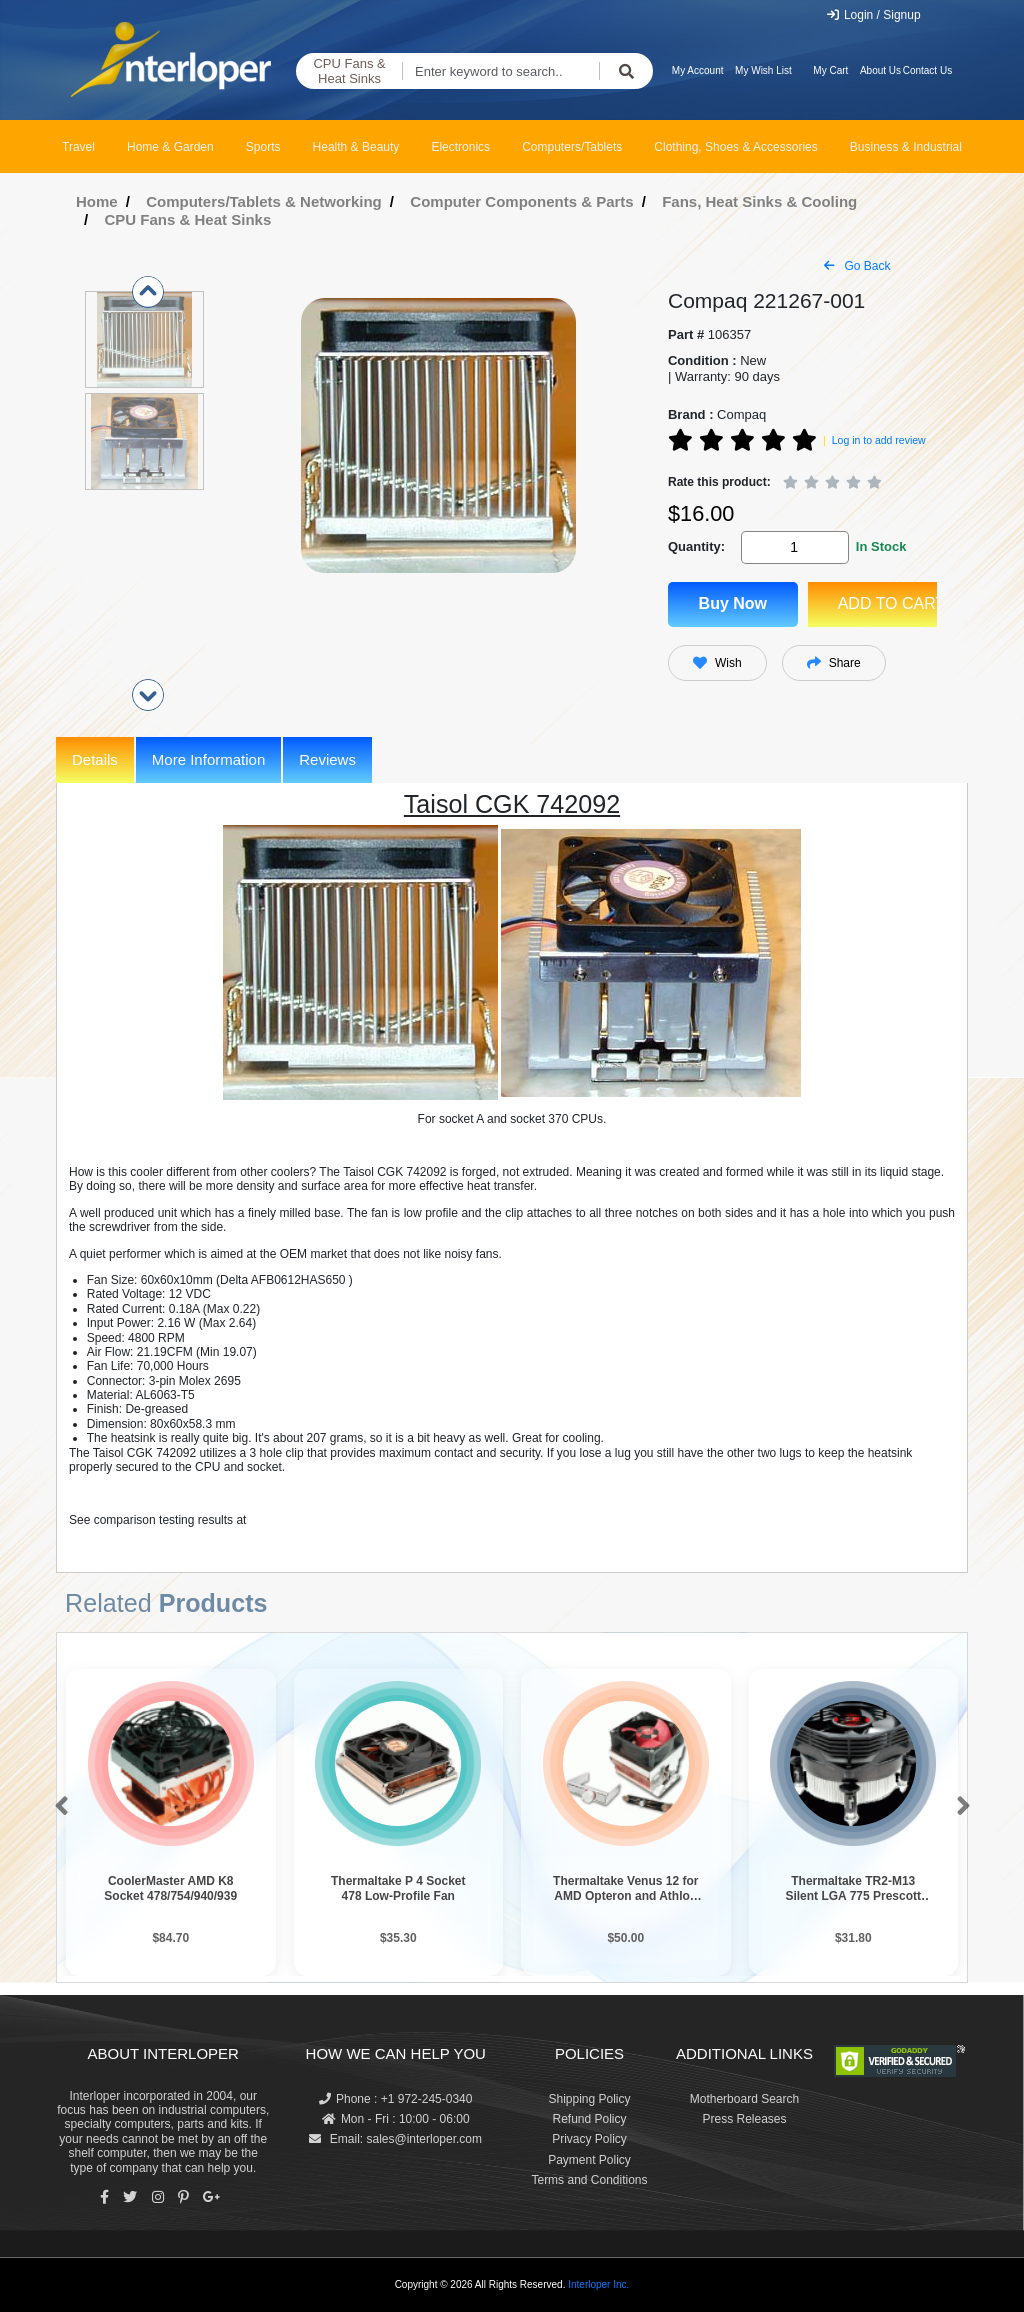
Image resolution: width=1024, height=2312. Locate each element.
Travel (78, 147)
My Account (698, 70)
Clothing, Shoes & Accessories (735, 147)
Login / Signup (873, 15)
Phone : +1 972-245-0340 (395, 2099)
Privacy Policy (589, 2139)
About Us (880, 70)
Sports (263, 147)
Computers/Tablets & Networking (264, 201)
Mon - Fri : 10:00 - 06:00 (396, 2119)
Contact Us (927, 70)
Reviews (327, 759)
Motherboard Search (744, 2099)
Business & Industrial (906, 147)
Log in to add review (879, 440)
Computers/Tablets (572, 147)
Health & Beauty (356, 147)
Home (97, 201)
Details (95, 759)
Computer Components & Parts (521, 201)
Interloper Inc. (598, 2284)
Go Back (857, 266)
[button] (57, 1807)
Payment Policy (589, 2160)
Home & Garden (170, 147)
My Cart (830, 70)
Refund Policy (589, 2119)
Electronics (460, 147)
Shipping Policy (589, 2099)
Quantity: (696, 546)
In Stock (881, 546)
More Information (208, 759)
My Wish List (763, 70)
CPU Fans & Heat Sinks (349, 71)
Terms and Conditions (589, 2180)
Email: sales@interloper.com (395, 2139)
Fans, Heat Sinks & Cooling (759, 201)
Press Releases (744, 2119)
